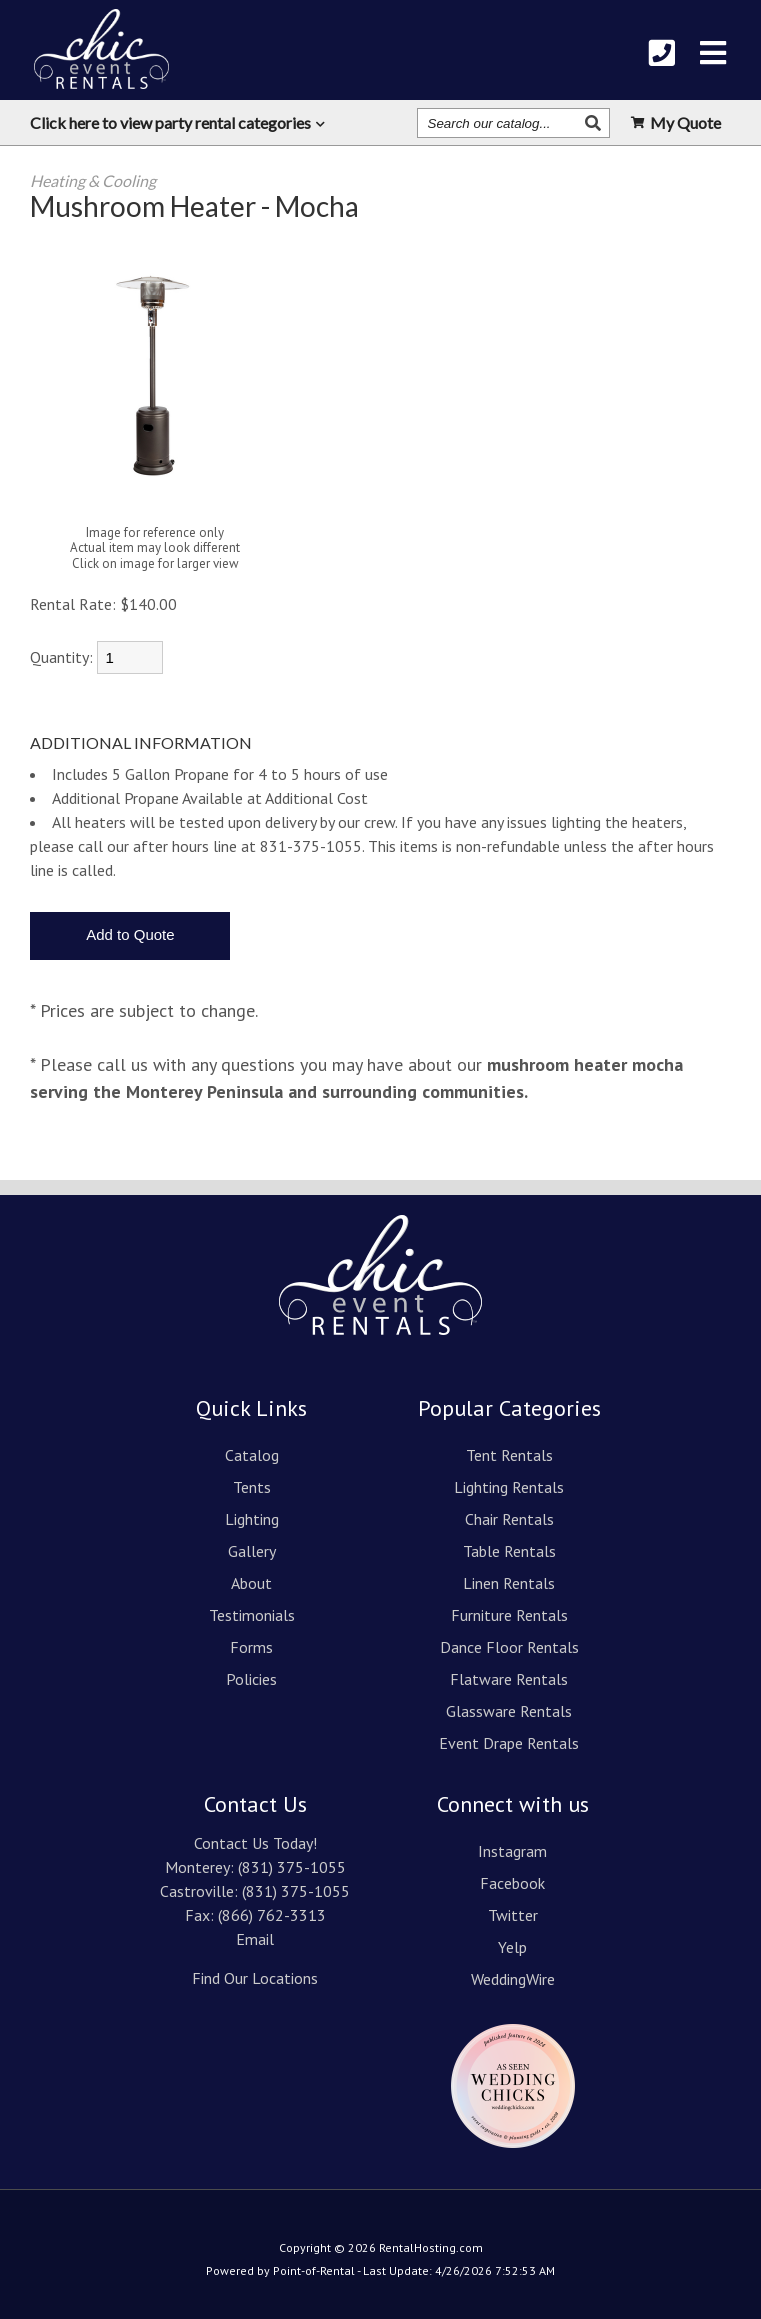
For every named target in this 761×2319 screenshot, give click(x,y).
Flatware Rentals (509, 1679)
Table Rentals (509, 1551)
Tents (252, 1487)
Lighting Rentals (509, 1487)
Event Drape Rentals (509, 1743)
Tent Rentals (509, 1455)
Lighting (252, 1519)
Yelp (512, 1947)
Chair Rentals (509, 1519)
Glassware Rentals (509, 1711)
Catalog (252, 1455)
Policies (251, 1679)
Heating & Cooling (93, 180)
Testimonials (252, 1615)
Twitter (513, 1915)
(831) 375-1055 (292, 1867)
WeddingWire (513, 1979)
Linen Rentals (509, 1583)
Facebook (512, 1883)
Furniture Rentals (509, 1615)
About (251, 1583)
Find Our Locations (255, 1978)
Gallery (252, 1551)
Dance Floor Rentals (509, 1647)
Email (255, 1939)
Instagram (512, 1851)
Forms (251, 1647)
